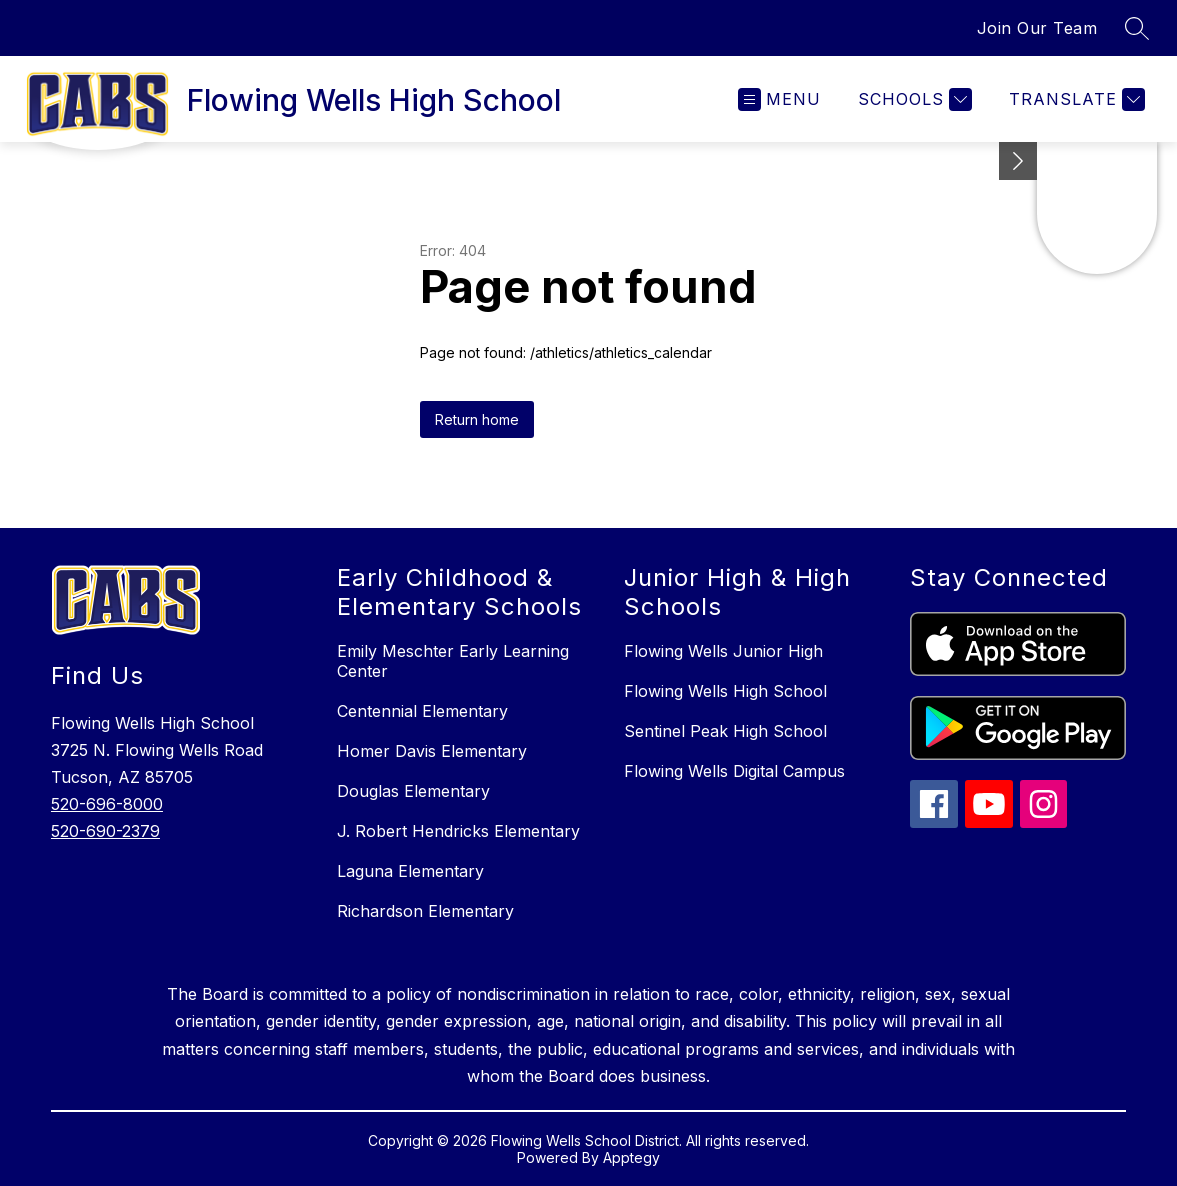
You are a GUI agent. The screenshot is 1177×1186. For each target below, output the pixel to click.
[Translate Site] (1074, 99)
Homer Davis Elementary (432, 751)
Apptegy (631, 1157)
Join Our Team (1037, 28)
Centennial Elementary (422, 711)
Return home (477, 419)
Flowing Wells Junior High (723, 651)
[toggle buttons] (1018, 161)
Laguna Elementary (410, 871)
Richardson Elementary (425, 911)
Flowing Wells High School (725, 691)
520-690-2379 (105, 831)
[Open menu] (779, 99)
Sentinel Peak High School (725, 731)
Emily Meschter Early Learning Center (453, 661)
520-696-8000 (107, 804)
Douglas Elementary (413, 791)
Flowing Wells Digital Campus (734, 771)
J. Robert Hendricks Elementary (458, 831)
